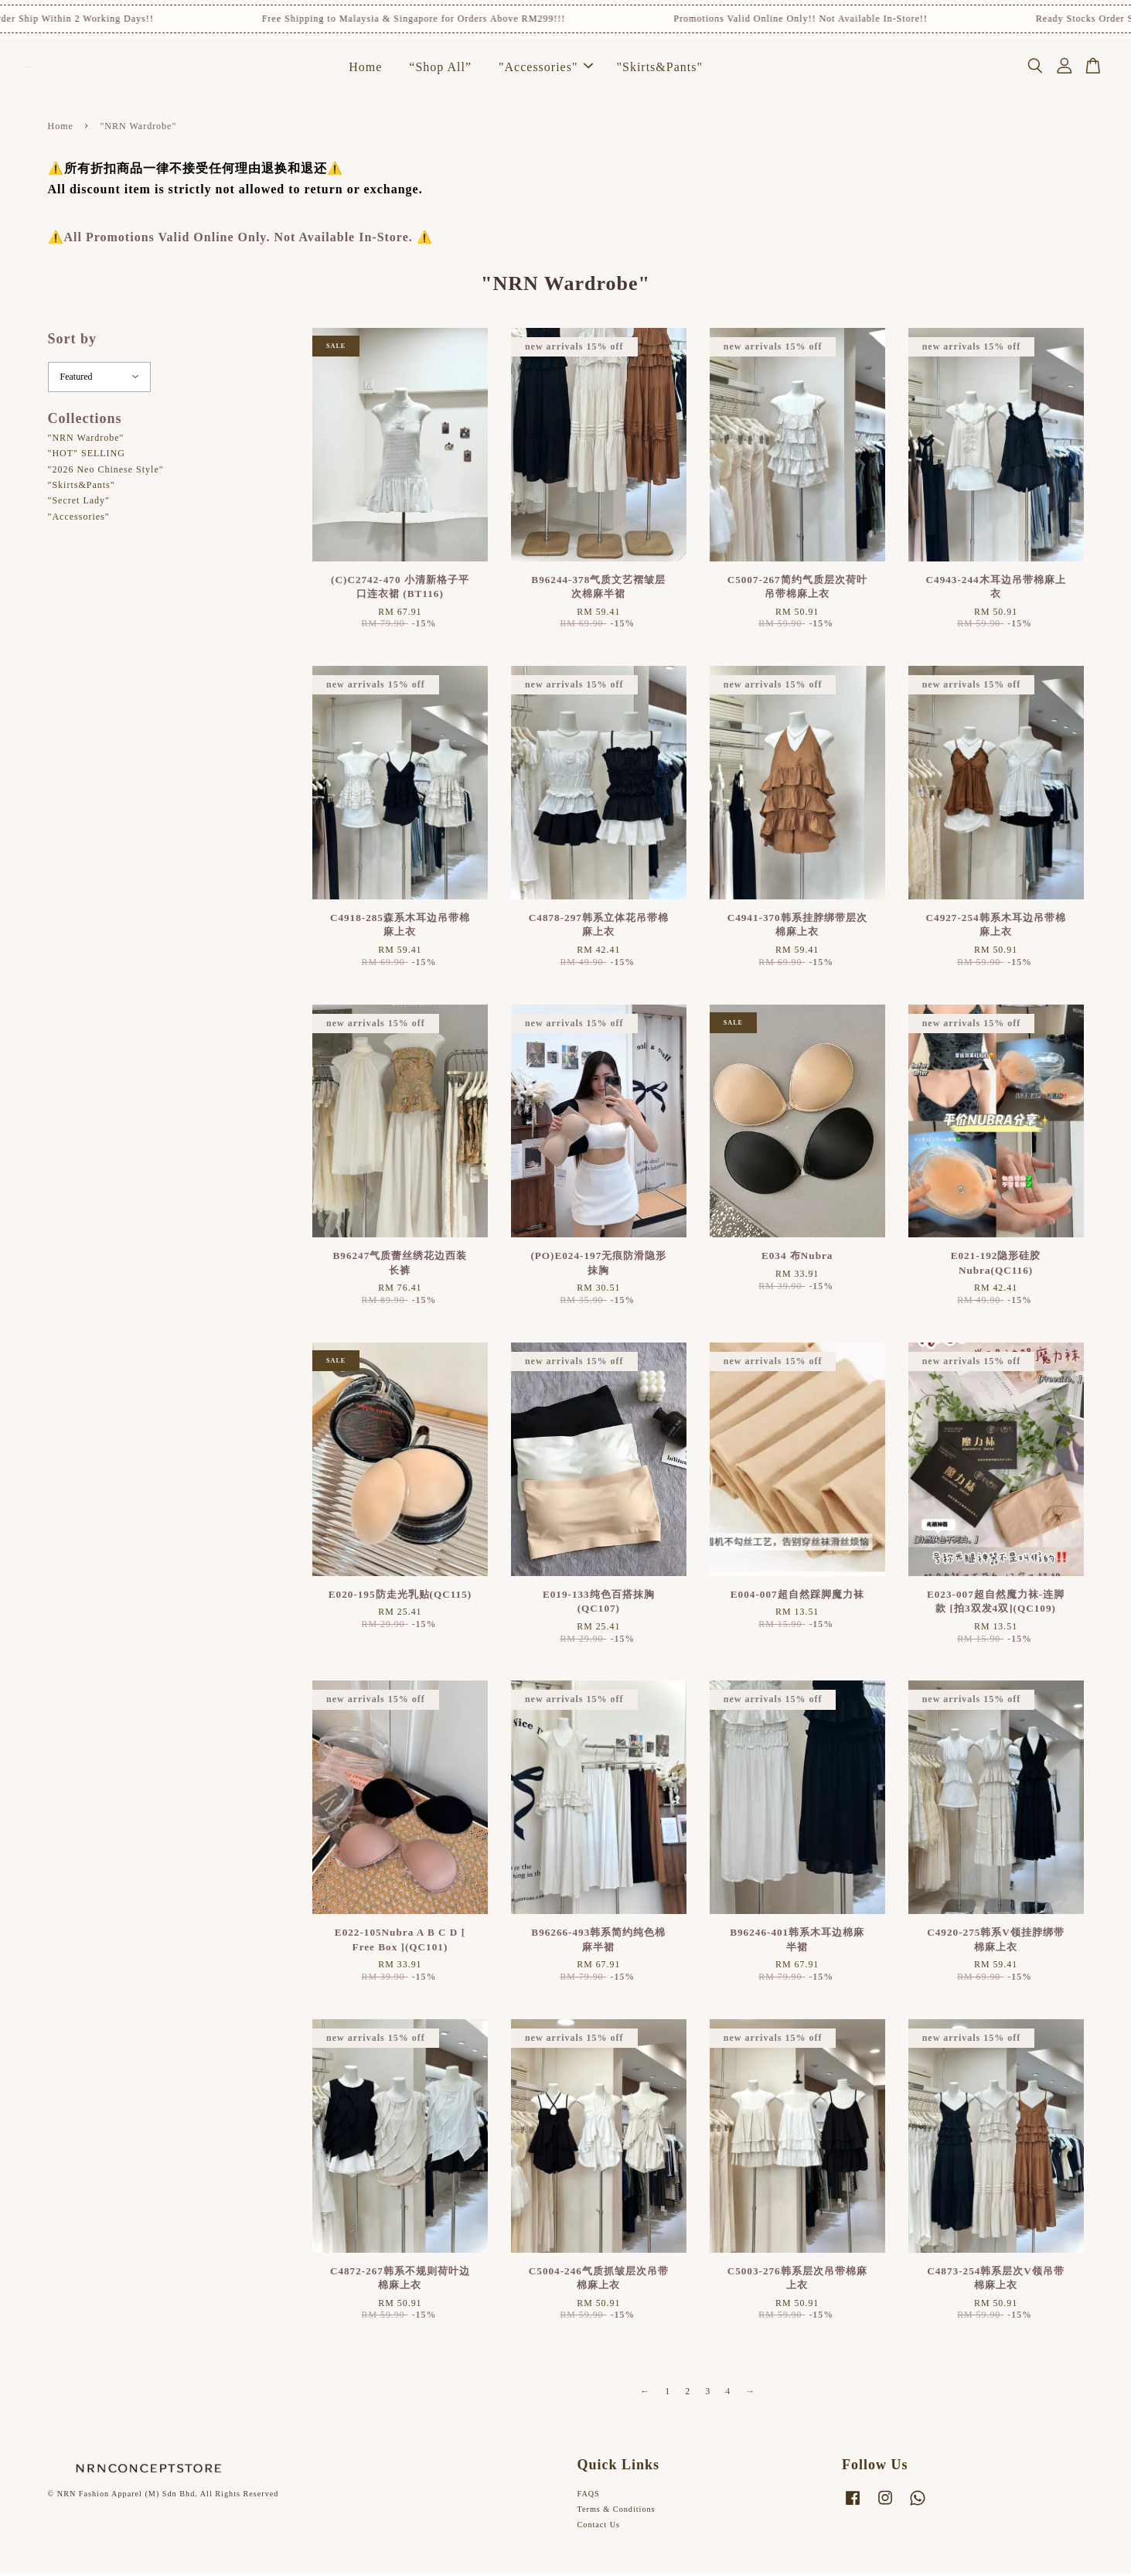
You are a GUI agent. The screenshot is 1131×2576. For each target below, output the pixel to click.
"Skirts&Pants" (659, 67)
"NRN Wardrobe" (86, 440)
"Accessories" (546, 67)
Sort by (72, 341)
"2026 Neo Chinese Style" (106, 471)
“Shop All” (440, 67)
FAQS (588, 2496)
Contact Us (599, 2527)
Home (365, 67)
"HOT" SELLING (86, 455)
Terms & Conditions (616, 2511)
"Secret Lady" (79, 502)
